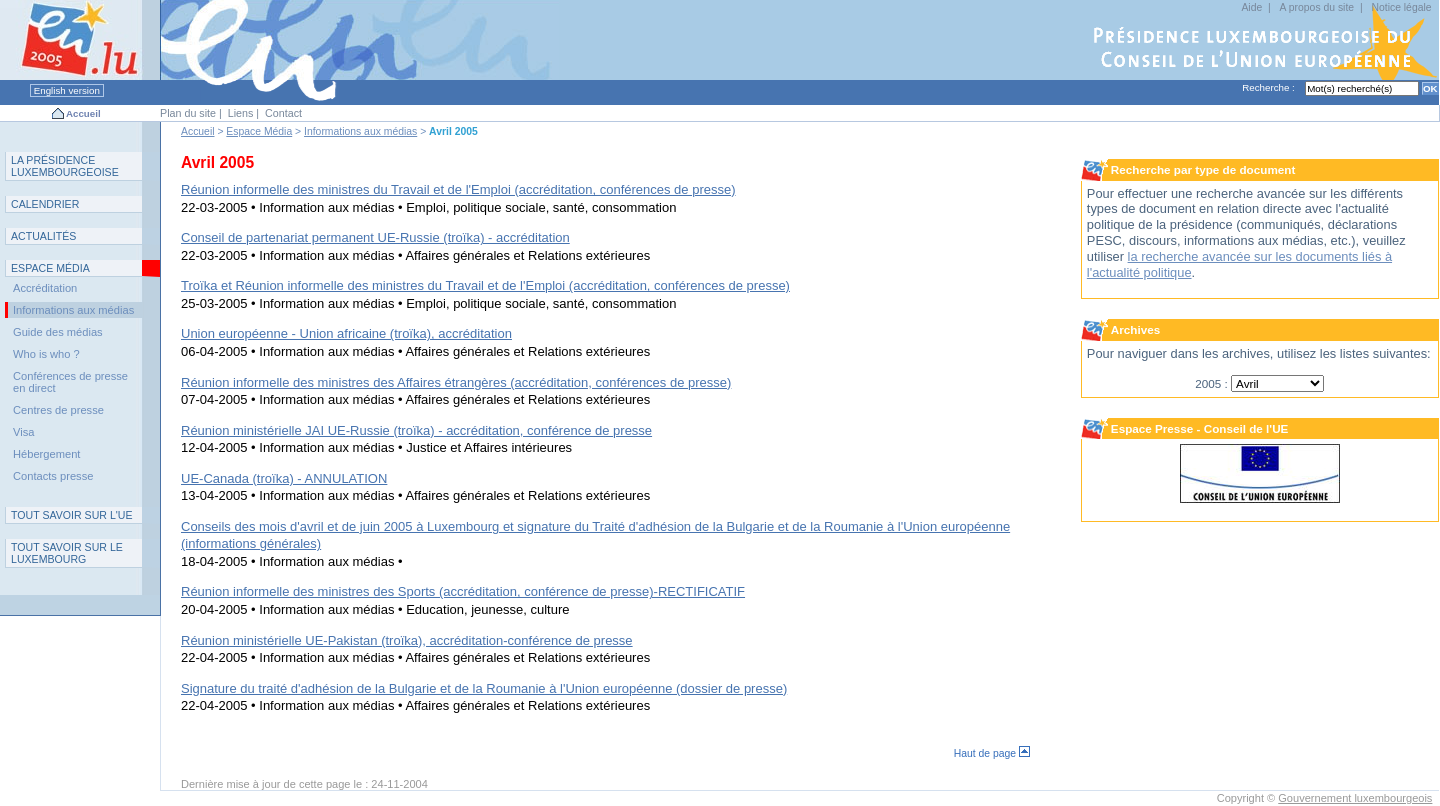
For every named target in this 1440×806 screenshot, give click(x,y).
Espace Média (259, 131)
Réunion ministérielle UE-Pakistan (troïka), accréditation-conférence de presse (407, 640)
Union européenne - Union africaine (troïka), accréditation (346, 333)
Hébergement (46, 454)
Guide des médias (58, 332)
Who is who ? (46, 354)
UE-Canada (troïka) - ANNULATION (284, 478)
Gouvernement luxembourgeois (1355, 798)
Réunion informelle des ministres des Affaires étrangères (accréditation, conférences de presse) (456, 382)
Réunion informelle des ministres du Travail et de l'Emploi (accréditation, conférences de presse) (458, 189)
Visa (23, 432)
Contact (283, 113)
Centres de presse (58, 410)
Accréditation (45, 288)
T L (67, 553)
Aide (1251, 7)
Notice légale (1401, 7)
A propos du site (1317, 7)
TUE (72, 515)
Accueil (83, 113)
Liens (241, 113)
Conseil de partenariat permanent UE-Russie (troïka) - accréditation (375, 237)
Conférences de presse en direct (70, 382)
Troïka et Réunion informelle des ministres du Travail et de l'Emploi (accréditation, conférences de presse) (485, 285)
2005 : (1213, 383)
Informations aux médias (360, 131)
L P (65, 166)
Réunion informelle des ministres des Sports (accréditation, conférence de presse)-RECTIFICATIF (463, 591)
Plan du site (188, 113)
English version (67, 90)
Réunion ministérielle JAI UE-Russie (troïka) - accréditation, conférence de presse (416, 430)
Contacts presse (53, 476)
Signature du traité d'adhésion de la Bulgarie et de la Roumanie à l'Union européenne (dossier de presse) (484, 688)
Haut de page (992, 753)
